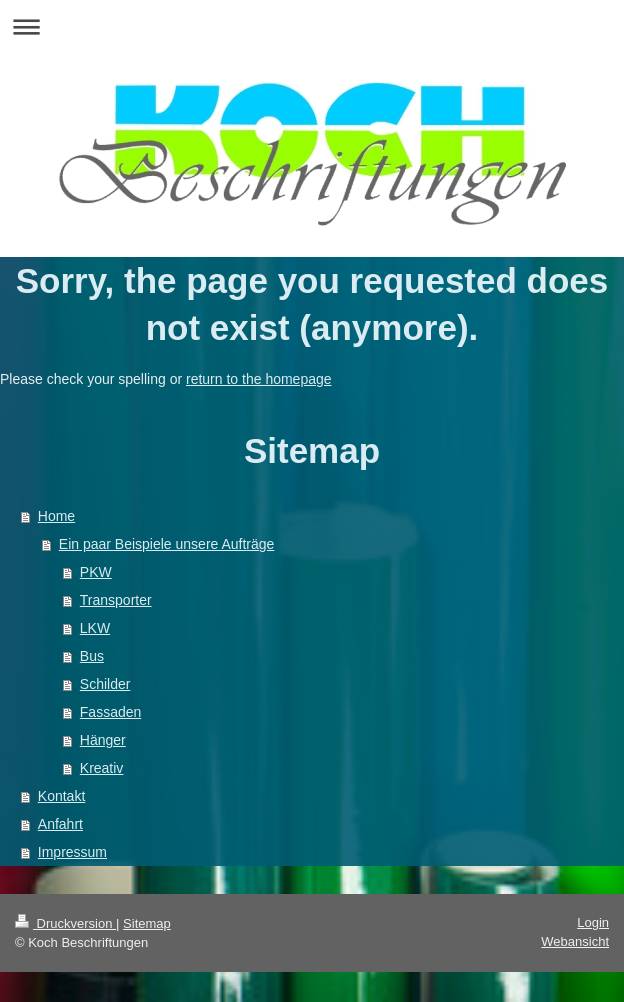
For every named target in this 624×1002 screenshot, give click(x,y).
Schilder (105, 684)
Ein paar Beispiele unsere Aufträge (167, 544)
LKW (95, 628)
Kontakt (61, 796)
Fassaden (110, 712)
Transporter (116, 600)
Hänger (103, 740)
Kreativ (102, 768)
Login (593, 922)
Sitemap (147, 923)
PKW (96, 572)
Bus (92, 656)
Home (56, 516)
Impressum (72, 852)
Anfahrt (60, 824)
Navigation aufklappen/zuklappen (312, 26)
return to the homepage (259, 379)
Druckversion (65, 923)
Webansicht (575, 941)
